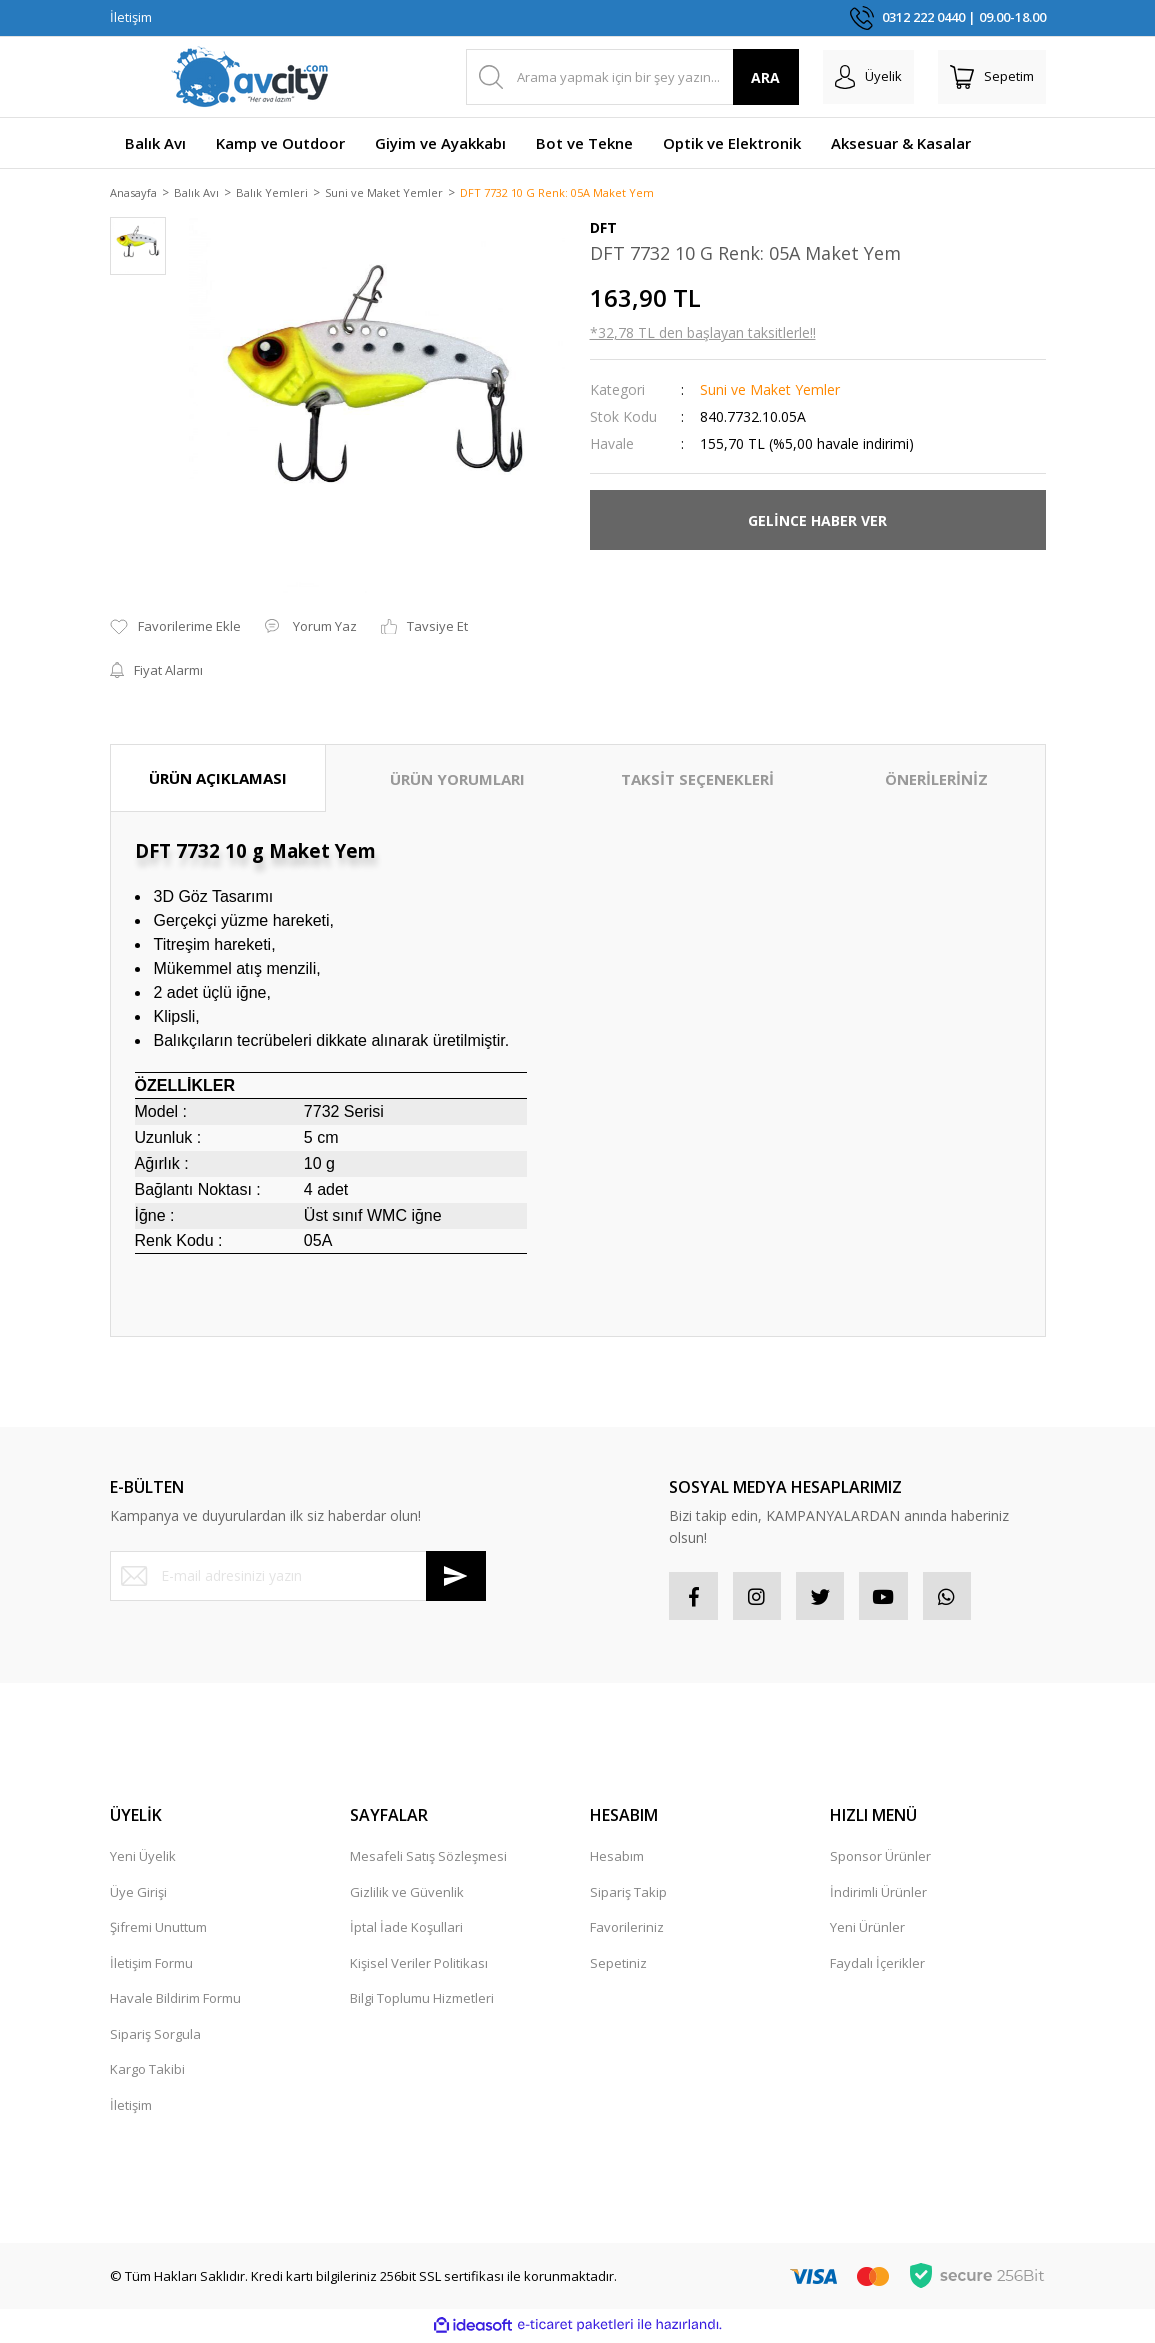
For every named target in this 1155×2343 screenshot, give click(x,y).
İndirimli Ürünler (878, 1895)
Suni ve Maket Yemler (770, 391)
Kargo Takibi (147, 2073)
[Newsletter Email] (298, 1577)
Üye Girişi (138, 1895)
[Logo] (250, 77)
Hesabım (617, 1860)
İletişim (131, 17)
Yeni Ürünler (867, 1931)
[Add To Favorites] (175, 629)
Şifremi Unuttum (158, 1931)
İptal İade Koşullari (406, 1931)
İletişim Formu (151, 1966)
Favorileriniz (627, 1931)
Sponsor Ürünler (880, 1860)
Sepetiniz (618, 1966)
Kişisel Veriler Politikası (419, 1966)
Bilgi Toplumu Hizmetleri (422, 2002)
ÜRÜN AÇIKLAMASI (218, 779)
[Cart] (992, 77)
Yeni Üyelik (143, 1860)
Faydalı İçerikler (877, 1966)
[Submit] (456, 1577)
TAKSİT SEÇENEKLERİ (697, 780)
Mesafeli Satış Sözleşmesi (428, 1860)
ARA (765, 77)
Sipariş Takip (628, 1895)
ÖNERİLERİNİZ (936, 780)
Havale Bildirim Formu (175, 2002)
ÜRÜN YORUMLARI (457, 780)
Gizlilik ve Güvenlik (407, 1895)
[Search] (632, 77)
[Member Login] (868, 77)
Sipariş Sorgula (155, 2037)
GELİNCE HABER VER (817, 521)
